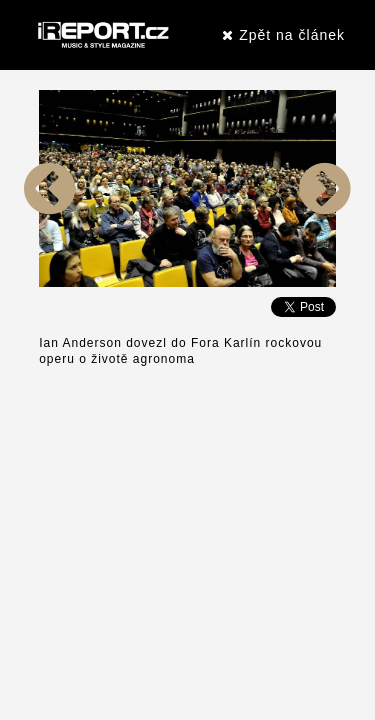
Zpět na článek (283, 35)
